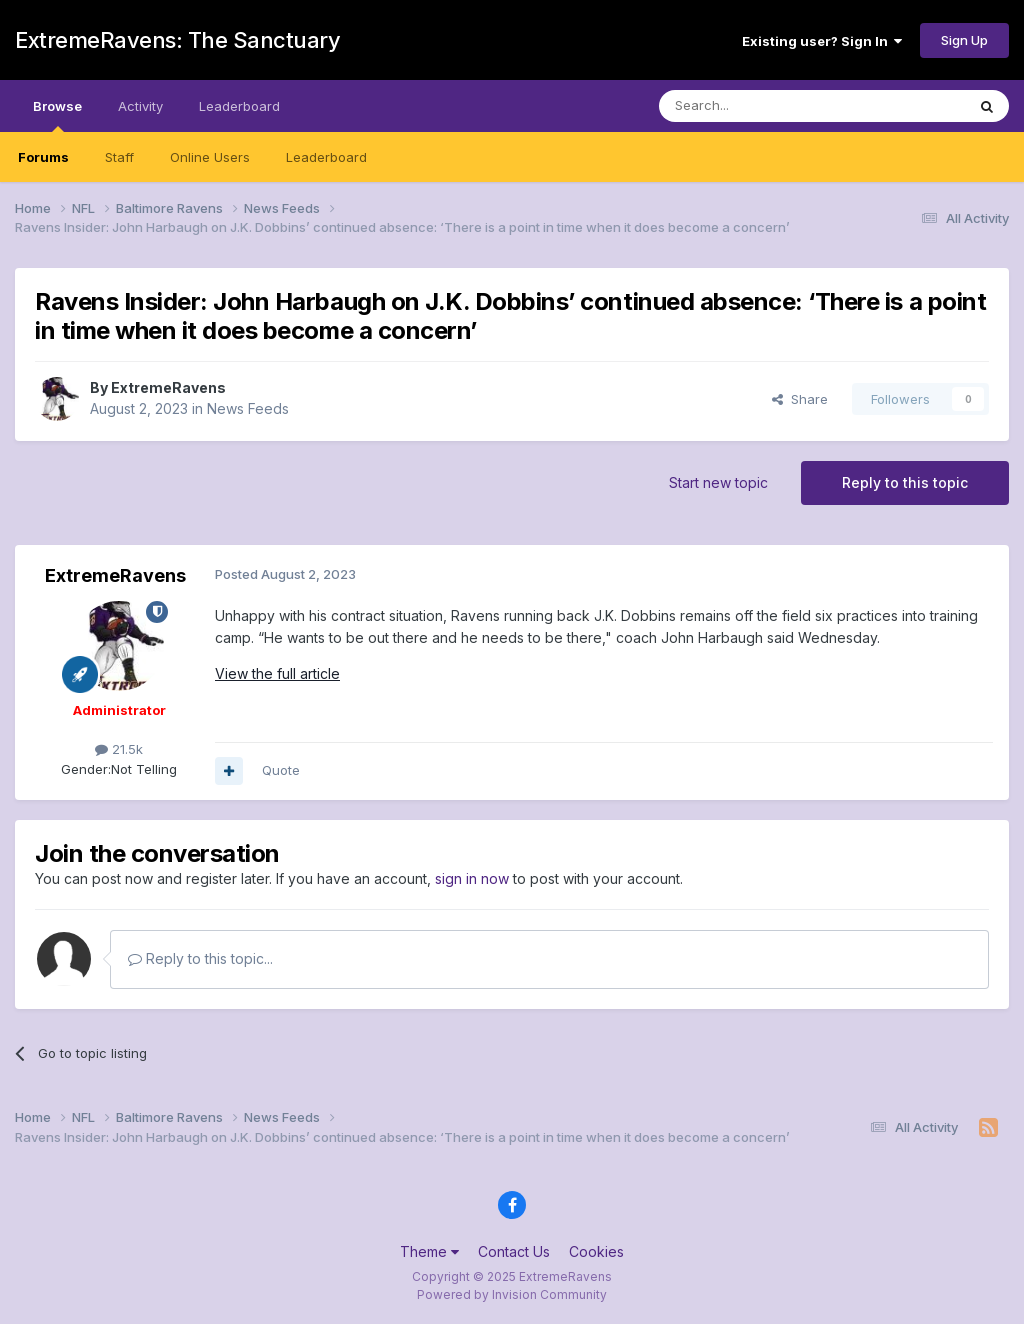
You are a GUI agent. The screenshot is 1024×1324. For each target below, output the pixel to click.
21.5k (119, 749)
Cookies (596, 1251)
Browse (57, 115)
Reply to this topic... (200, 958)
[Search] (761, 106)
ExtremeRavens (168, 387)
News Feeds (248, 408)
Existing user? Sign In (822, 41)
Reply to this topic (905, 482)
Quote (281, 770)
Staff (119, 157)
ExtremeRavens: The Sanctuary (177, 40)
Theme (429, 1251)
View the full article (277, 673)
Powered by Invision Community (512, 1294)
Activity (140, 106)
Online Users (210, 157)
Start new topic (718, 482)
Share (800, 399)
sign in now (472, 878)
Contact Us (514, 1251)
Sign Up (964, 40)
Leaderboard (326, 157)
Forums (43, 157)
